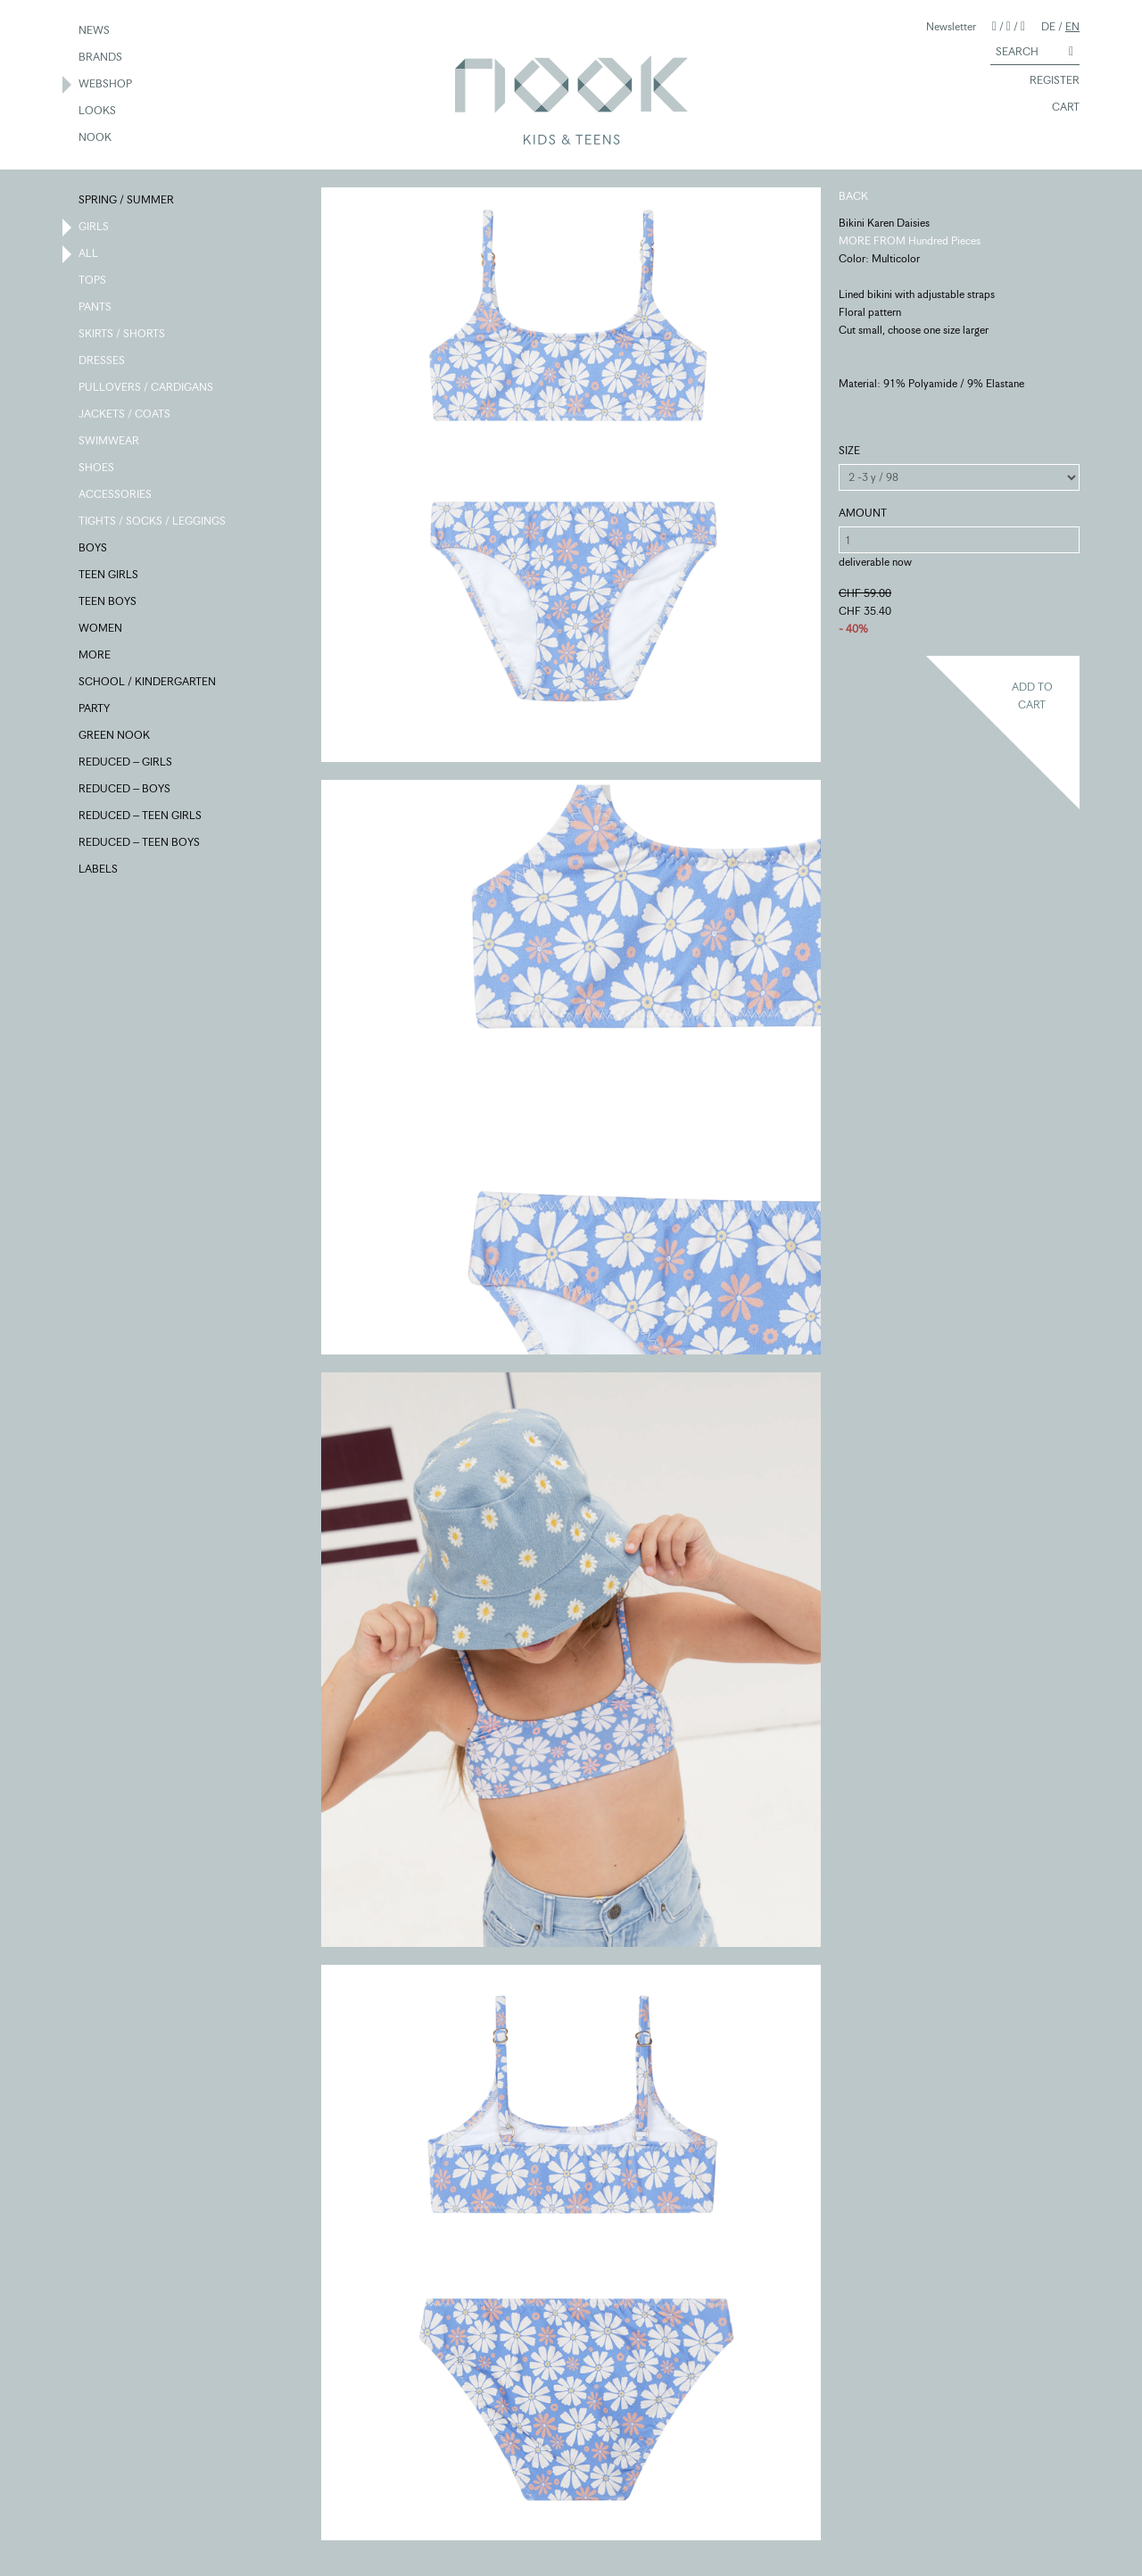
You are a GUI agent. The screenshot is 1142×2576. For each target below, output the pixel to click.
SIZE (849, 450)
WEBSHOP (106, 85)
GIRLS (94, 227)
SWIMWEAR (109, 442)
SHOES (97, 468)
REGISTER (1047, 81)
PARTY (95, 709)
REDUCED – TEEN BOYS (140, 843)
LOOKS (98, 111)
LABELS (99, 870)
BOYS (93, 549)
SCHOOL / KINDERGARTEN (148, 683)
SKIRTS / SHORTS (122, 335)
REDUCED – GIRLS (126, 763)
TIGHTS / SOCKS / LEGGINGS (153, 522)
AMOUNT (863, 512)
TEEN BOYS (108, 602)
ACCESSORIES (116, 495)
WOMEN (101, 629)
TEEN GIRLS (109, 575)
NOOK (96, 138)
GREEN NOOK (115, 736)
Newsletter (951, 26)
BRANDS (101, 58)
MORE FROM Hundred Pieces (910, 240)
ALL (89, 254)
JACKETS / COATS (125, 415)
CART (1058, 108)
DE (1048, 26)
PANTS (96, 308)
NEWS (95, 31)
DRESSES (102, 361)
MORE (95, 656)
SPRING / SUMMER (127, 201)
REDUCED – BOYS (125, 790)
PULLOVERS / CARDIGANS (146, 388)
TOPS (93, 281)
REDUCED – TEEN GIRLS (141, 816)
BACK (853, 196)
